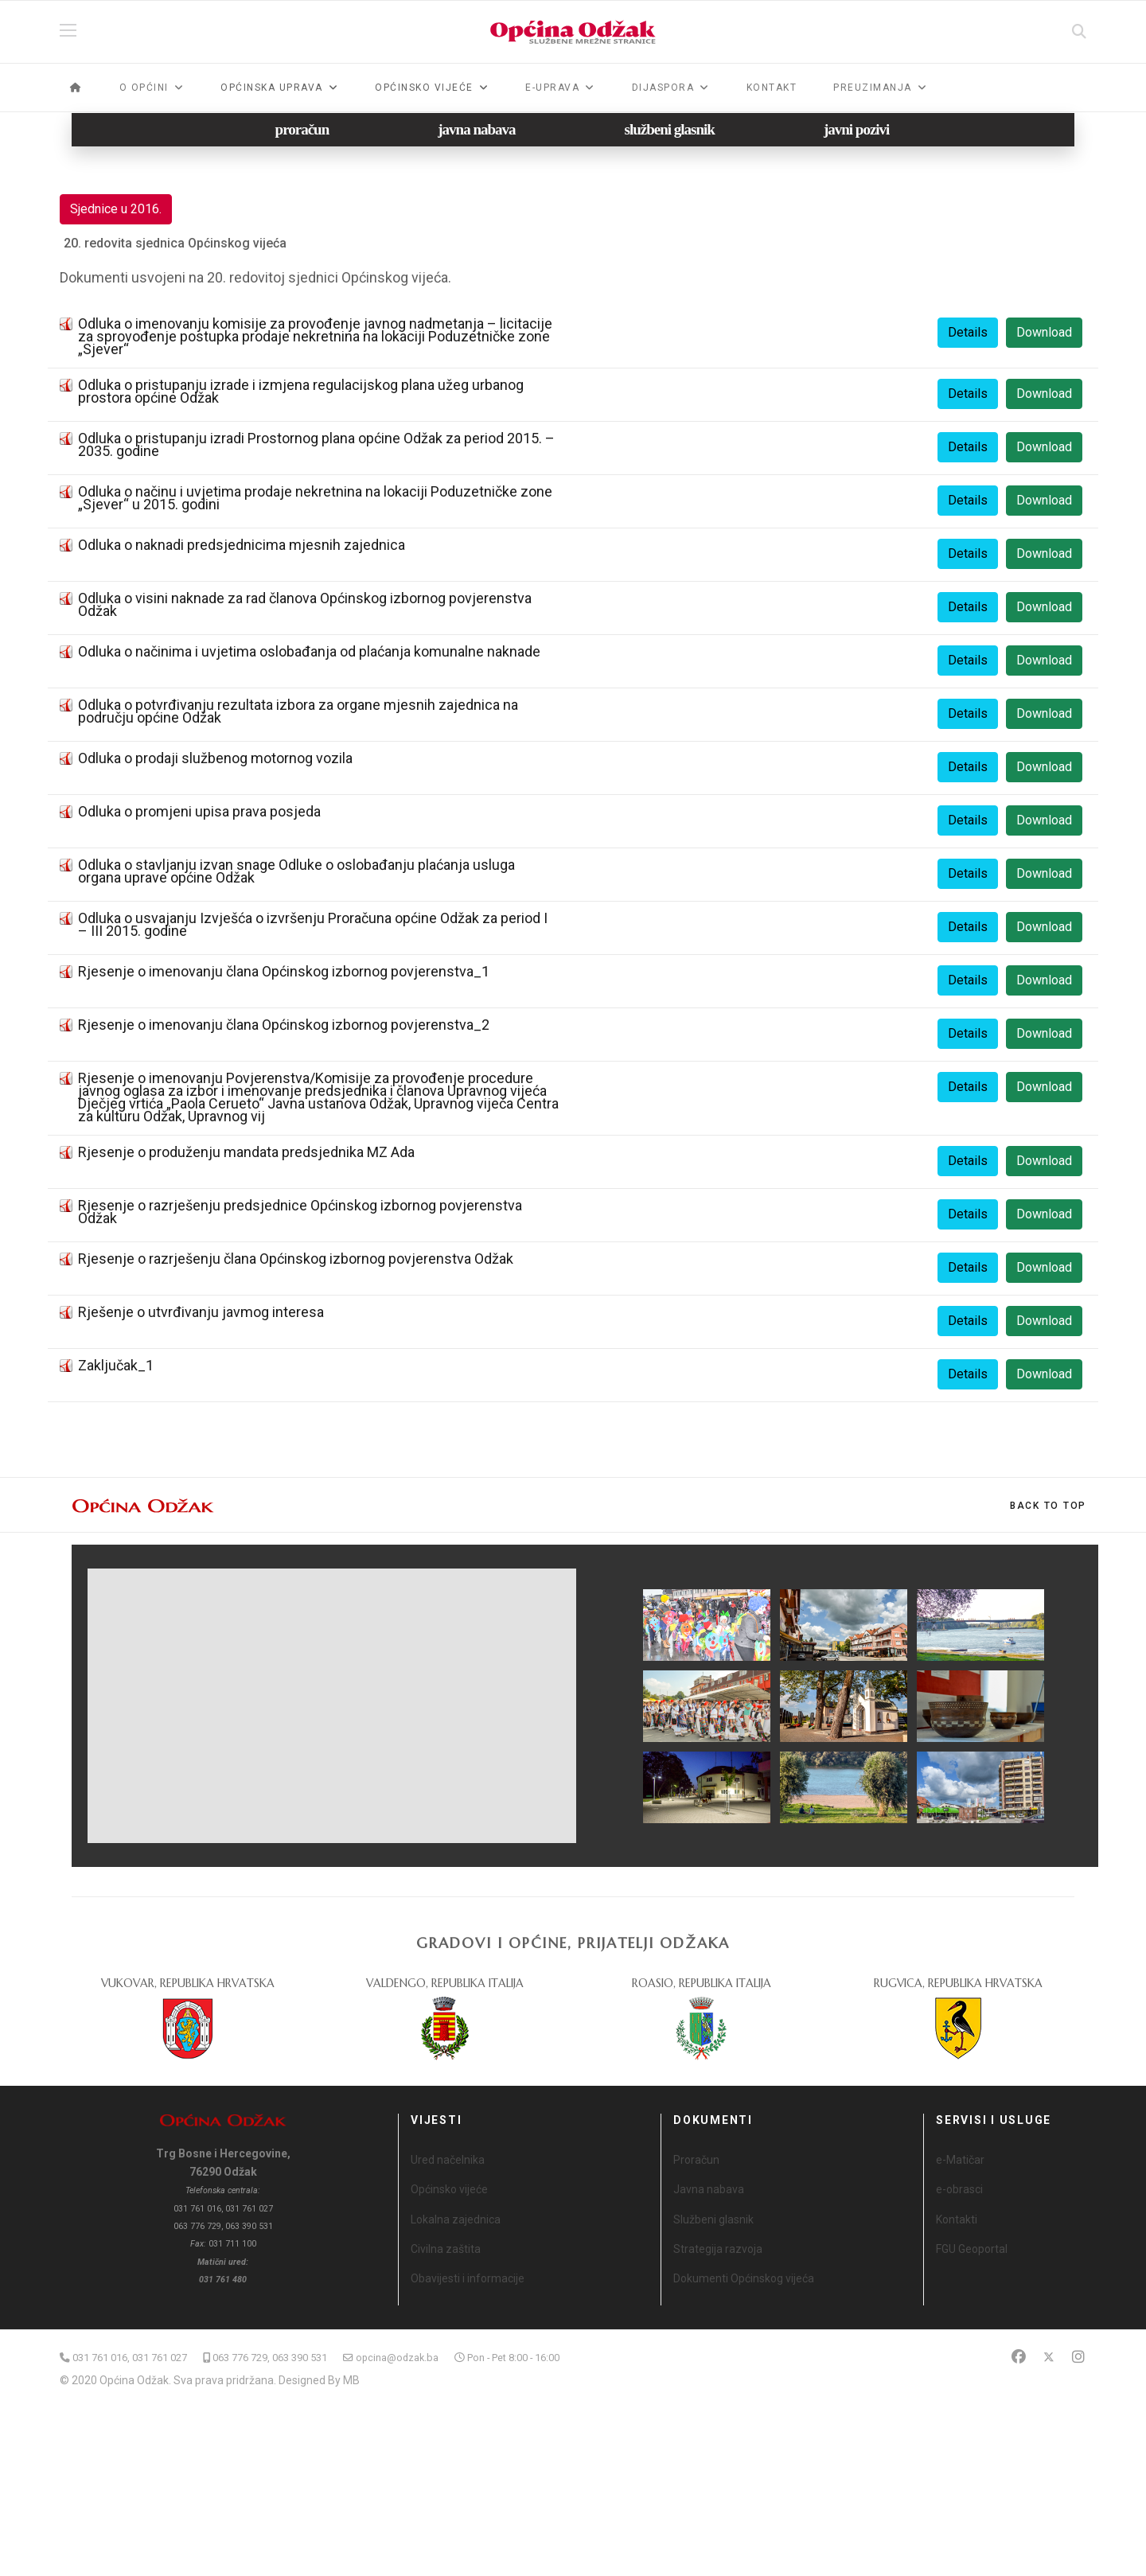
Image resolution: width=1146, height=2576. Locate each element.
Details (968, 332)
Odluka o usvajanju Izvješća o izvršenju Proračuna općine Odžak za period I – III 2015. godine (313, 924)
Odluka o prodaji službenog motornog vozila (215, 758)
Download (1044, 332)
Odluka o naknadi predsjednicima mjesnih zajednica (241, 544)
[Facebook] (1019, 2356)
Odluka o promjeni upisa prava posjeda (199, 811)
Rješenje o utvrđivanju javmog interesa (201, 1312)
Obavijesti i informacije (467, 2278)
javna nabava (476, 129)
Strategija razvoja (717, 2249)
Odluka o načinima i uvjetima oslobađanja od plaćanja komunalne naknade (309, 651)
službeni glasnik (670, 129)
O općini (144, 87)
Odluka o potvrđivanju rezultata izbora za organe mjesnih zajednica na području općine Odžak (298, 711)
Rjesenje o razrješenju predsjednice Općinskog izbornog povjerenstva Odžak (300, 1211)
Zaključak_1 (116, 1365)
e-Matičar (960, 2159)
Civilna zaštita (446, 2249)
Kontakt (771, 87)
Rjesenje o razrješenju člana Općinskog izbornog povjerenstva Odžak (295, 1258)
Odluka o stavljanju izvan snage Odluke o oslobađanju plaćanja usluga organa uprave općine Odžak (296, 871)
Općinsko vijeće (449, 2189)
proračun (302, 129)
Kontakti (956, 2219)
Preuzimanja (872, 87)
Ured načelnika (448, 2159)
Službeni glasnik (713, 2219)
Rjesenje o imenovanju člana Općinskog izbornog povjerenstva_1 (283, 971)
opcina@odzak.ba (397, 2358)
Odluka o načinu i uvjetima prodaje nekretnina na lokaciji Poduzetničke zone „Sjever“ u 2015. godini (315, 497)
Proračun (696, 2159)
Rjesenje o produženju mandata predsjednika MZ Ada (246, 1152)
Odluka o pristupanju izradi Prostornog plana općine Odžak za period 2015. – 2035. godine (316, 444)
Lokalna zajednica (456, 2219)
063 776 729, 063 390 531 (269, 2358)
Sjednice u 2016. (116, 208)
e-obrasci (959, 2189)
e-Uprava (552, 87)
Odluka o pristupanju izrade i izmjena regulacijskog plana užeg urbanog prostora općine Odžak (301, 391)
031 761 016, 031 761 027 (129, 2358)
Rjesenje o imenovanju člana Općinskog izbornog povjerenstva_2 (283, 1024)
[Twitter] (1048, 2356)
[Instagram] (1078, 2356)
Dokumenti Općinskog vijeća (743, 2278)
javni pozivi (856, 129)
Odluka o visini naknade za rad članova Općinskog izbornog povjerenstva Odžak (305, 604)
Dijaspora (663, 87)
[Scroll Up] (1048, 1506)
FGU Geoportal (972, 2249)
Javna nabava (708, 2189)
